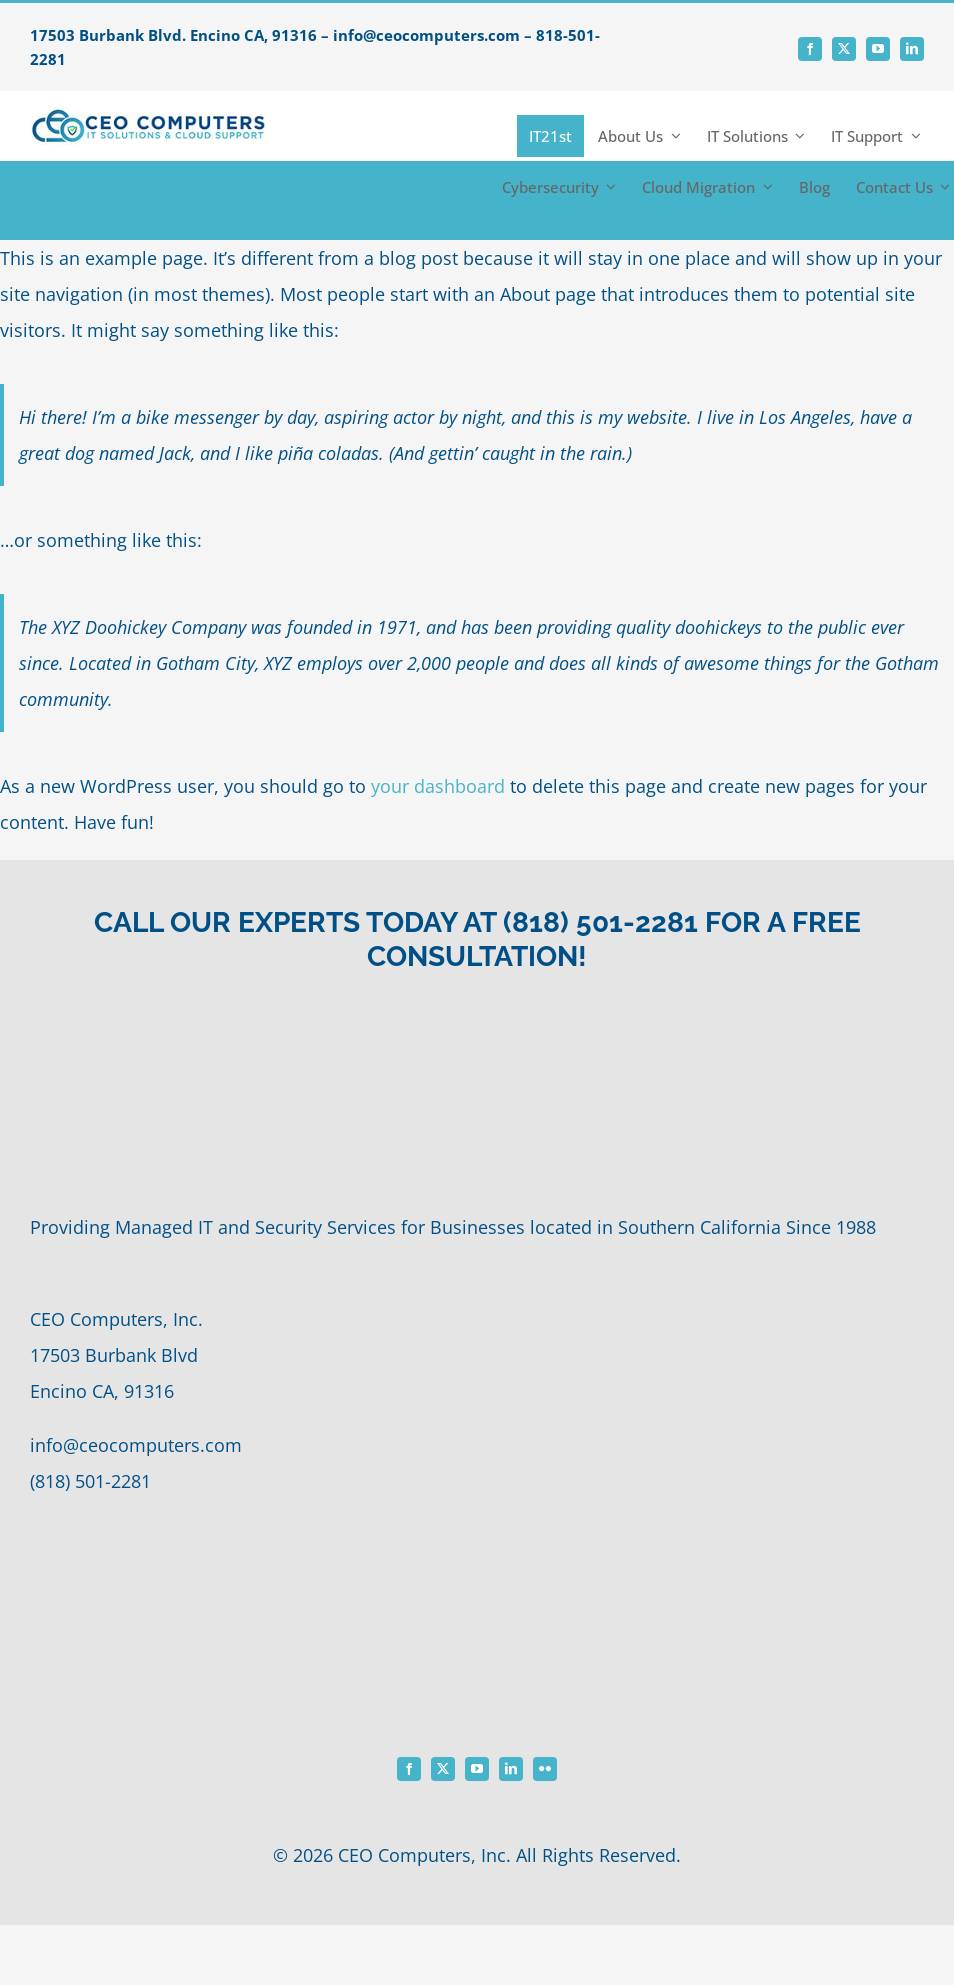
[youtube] (878, 49)
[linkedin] (912, 49)
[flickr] (545, 1769)
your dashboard (438, 786)
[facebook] (810, 49)
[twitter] (844, 49)
